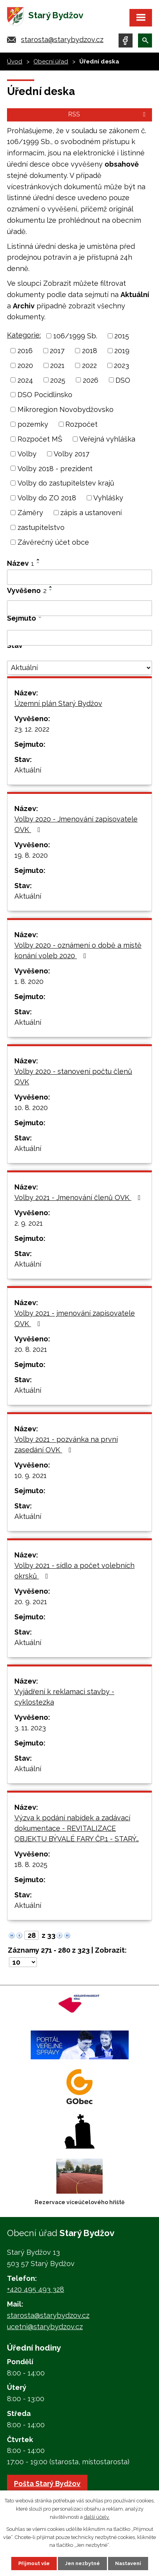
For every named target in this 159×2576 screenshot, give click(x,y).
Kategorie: (24, 335)
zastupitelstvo (41, 527)
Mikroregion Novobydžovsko (65, 409)
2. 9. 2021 (28, 1223)
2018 (89, 351)
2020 (25, 365)
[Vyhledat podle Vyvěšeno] (79, 608)
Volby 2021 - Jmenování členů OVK (79, 1197)
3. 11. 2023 (30, 1728)
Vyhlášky (108, 498)
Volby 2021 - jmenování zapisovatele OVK (74, 1318)
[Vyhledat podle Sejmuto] (79, 638)
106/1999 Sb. (75, 336)
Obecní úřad (50, 61)
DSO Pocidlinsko (44, 395)
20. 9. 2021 (30, 1602)
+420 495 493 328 (35, 2289)
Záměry (30, 513)
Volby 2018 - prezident (55, 468)
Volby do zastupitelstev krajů (65, 483)
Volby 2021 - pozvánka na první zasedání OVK (66, 1444)
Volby (27, 454)
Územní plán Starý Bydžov (58, 703)
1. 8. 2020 (29, 981)
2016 (25, 351)
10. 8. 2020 (31, 1107)
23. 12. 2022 (31, 729)
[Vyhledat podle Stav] (79, 668)
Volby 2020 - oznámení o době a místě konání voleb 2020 (78, 950)
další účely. (97, 2517)
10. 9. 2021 (30, 1475)
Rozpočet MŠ (39, 439)
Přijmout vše (34, 2563)
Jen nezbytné (82, 2563)
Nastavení (128, 2563)
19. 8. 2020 (31, 855)
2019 (121, 351)
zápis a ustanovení (91, 513)
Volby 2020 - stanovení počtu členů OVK (73, 1076)
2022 (89, 365)
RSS (108, 114)
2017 (57, 351)
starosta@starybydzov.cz (62, 39)
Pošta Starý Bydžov (47, 2483)
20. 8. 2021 (30, 1349)
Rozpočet (81, 424)
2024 (25, 380)
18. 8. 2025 (30, 1864)
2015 (121, 336)
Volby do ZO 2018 (46, 498)
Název (20, 563)
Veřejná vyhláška (107, 439)
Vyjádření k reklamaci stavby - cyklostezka (64, 1696)
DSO (122, 380)
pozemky (32, 424)
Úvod (14, 61)
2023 (121, 365)
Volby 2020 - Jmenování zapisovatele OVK (76, 824)
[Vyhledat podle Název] (79, 577)
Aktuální (27, 770)
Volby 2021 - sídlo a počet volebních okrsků (74, 1570)
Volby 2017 (71, 454)
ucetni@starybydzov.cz (45, 2327)
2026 (90, 380)
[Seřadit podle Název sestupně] (38, 562)
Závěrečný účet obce (53, 542)
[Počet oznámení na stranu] (23, 1962)
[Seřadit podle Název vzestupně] (38, 559)
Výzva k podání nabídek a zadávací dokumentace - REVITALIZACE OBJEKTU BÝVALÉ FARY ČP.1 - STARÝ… (76, 1828)
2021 (57, 365)
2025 (57, 380)
